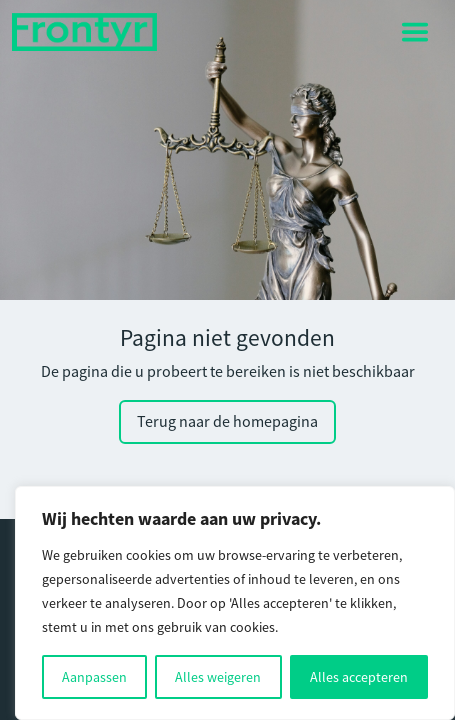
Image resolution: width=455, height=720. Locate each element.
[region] (235, 603)
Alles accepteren (359, 677)
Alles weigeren (218, 677)
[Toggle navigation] (415, 32)
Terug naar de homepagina (227, 422)
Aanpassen (94, 677)
